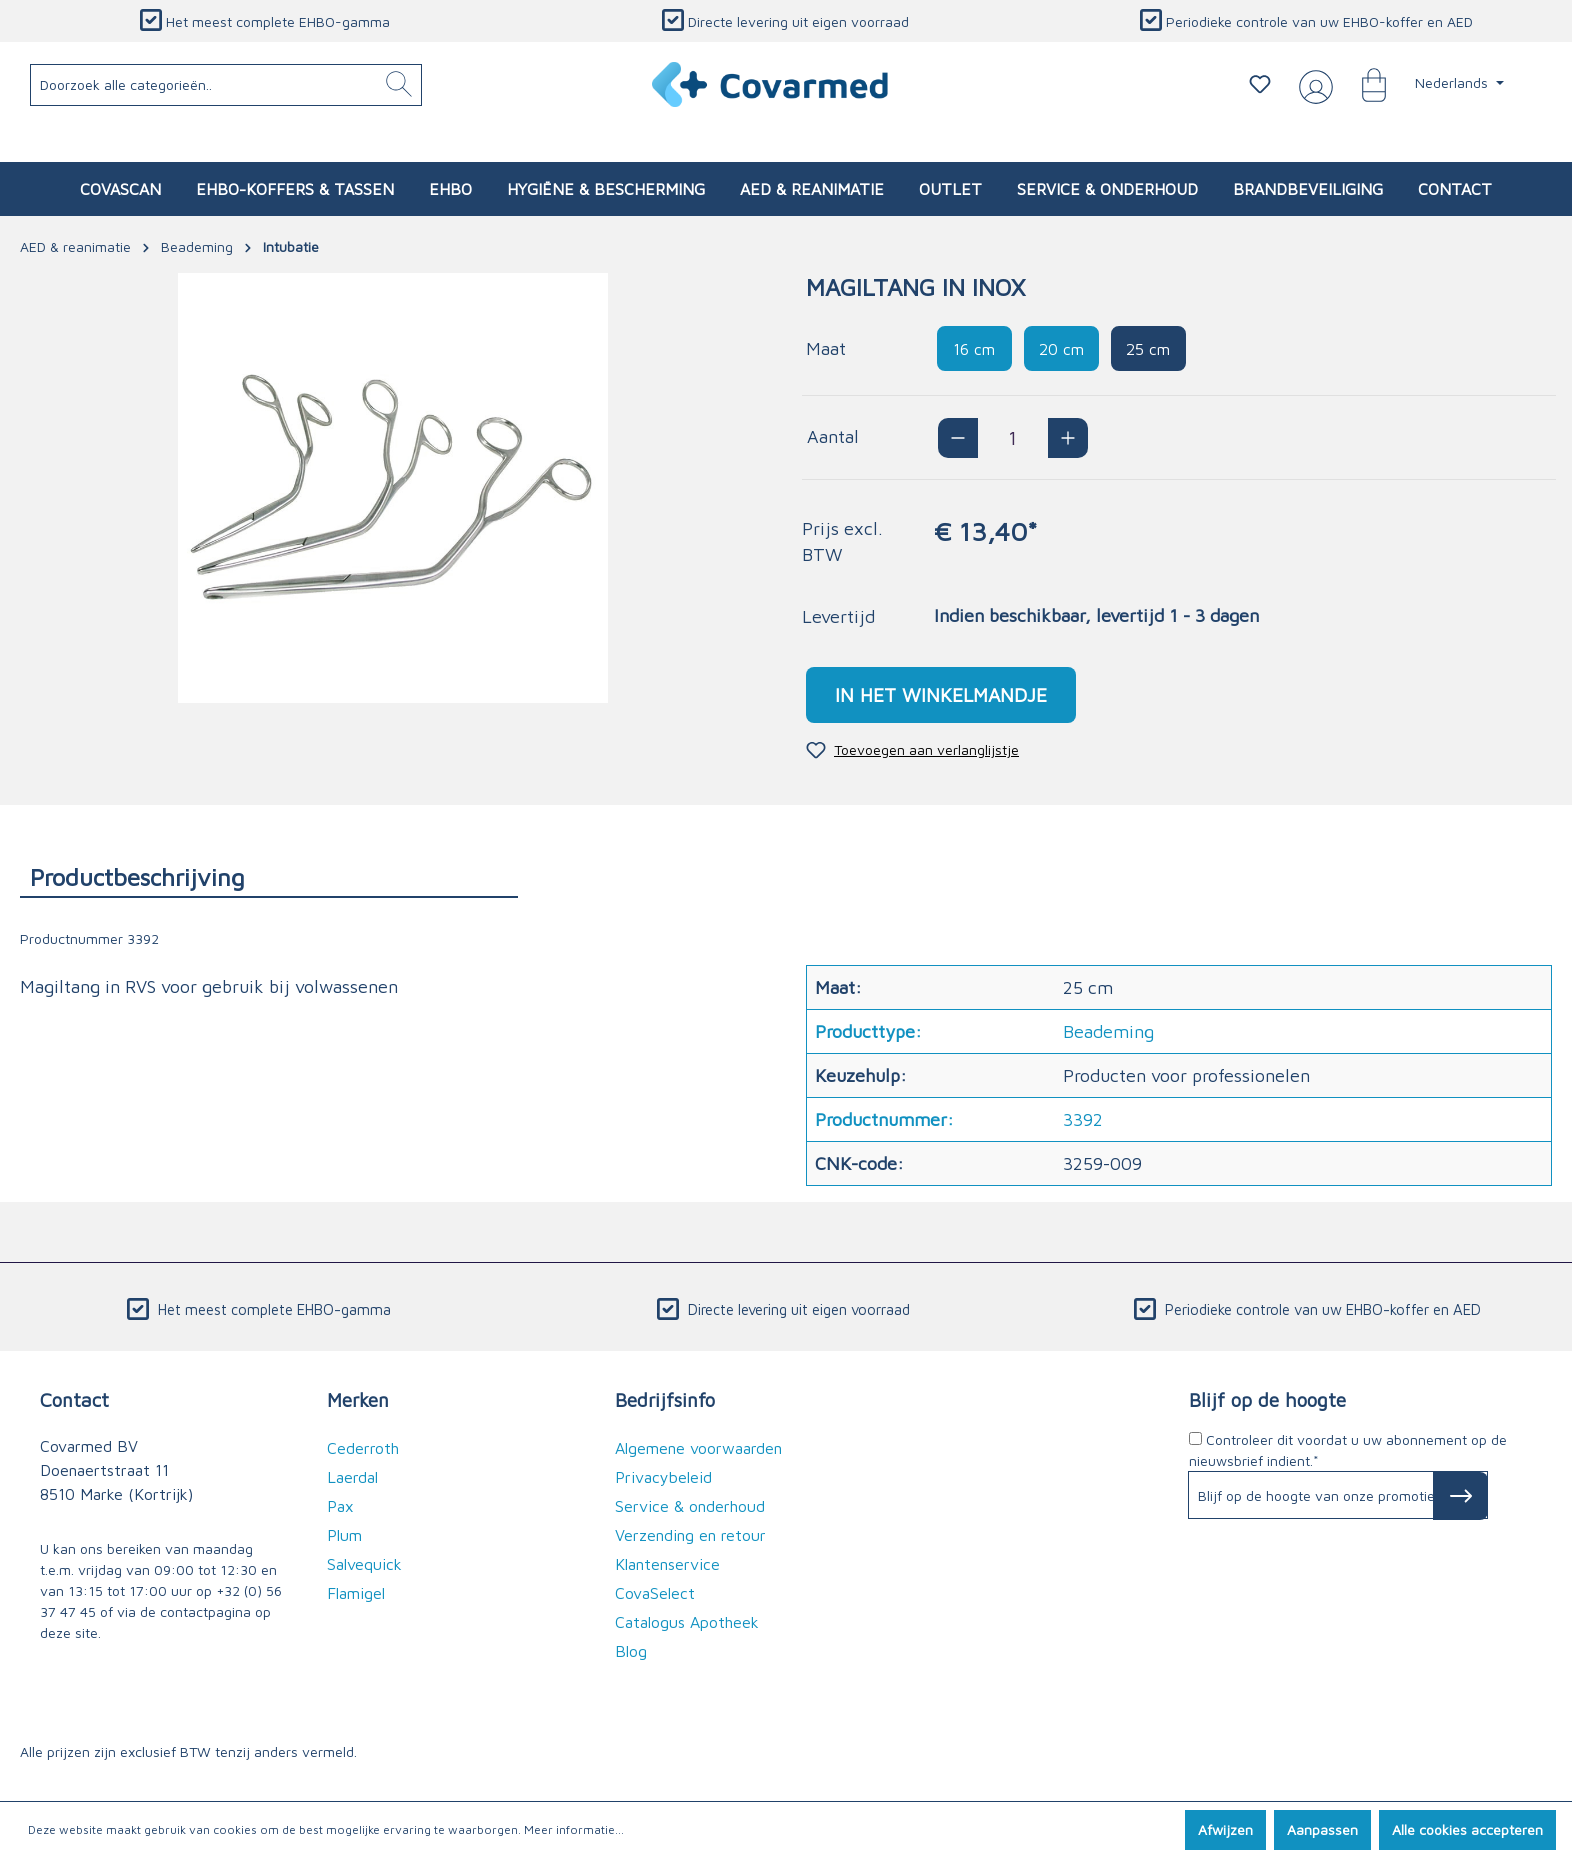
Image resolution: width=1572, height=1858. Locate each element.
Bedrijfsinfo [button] (665, 1399)
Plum (344, 1535)
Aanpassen (1322, 1829)
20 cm (1061, 349)
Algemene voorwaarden (698, 1448)
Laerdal (352, 1477)
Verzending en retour (690, 1535)
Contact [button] (74, 1399)
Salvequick (364, 1564)
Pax (340, 1506)
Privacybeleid (663, 1477)
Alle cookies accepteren (1467, 1829)
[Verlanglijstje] (1260, 84)
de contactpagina (195, 1611)
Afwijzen (1225, 1829)
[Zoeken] (399, 85)
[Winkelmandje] (1364, 84)
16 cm (974, 349)
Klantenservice (667, 1564)
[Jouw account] (1312, 85)
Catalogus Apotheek (687, 1622)
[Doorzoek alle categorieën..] (226, 85)
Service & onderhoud (690, 1506)
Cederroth (363, 1448)
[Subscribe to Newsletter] (1460, 1496)
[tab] (269, 876)
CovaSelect (655, 1593)
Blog (631, 1651)
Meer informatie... (574, 1829)
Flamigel (356, 1593)
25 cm (1148, 349)
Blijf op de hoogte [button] (1267, 1399)
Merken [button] (358, 1399)
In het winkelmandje (941, 694)
